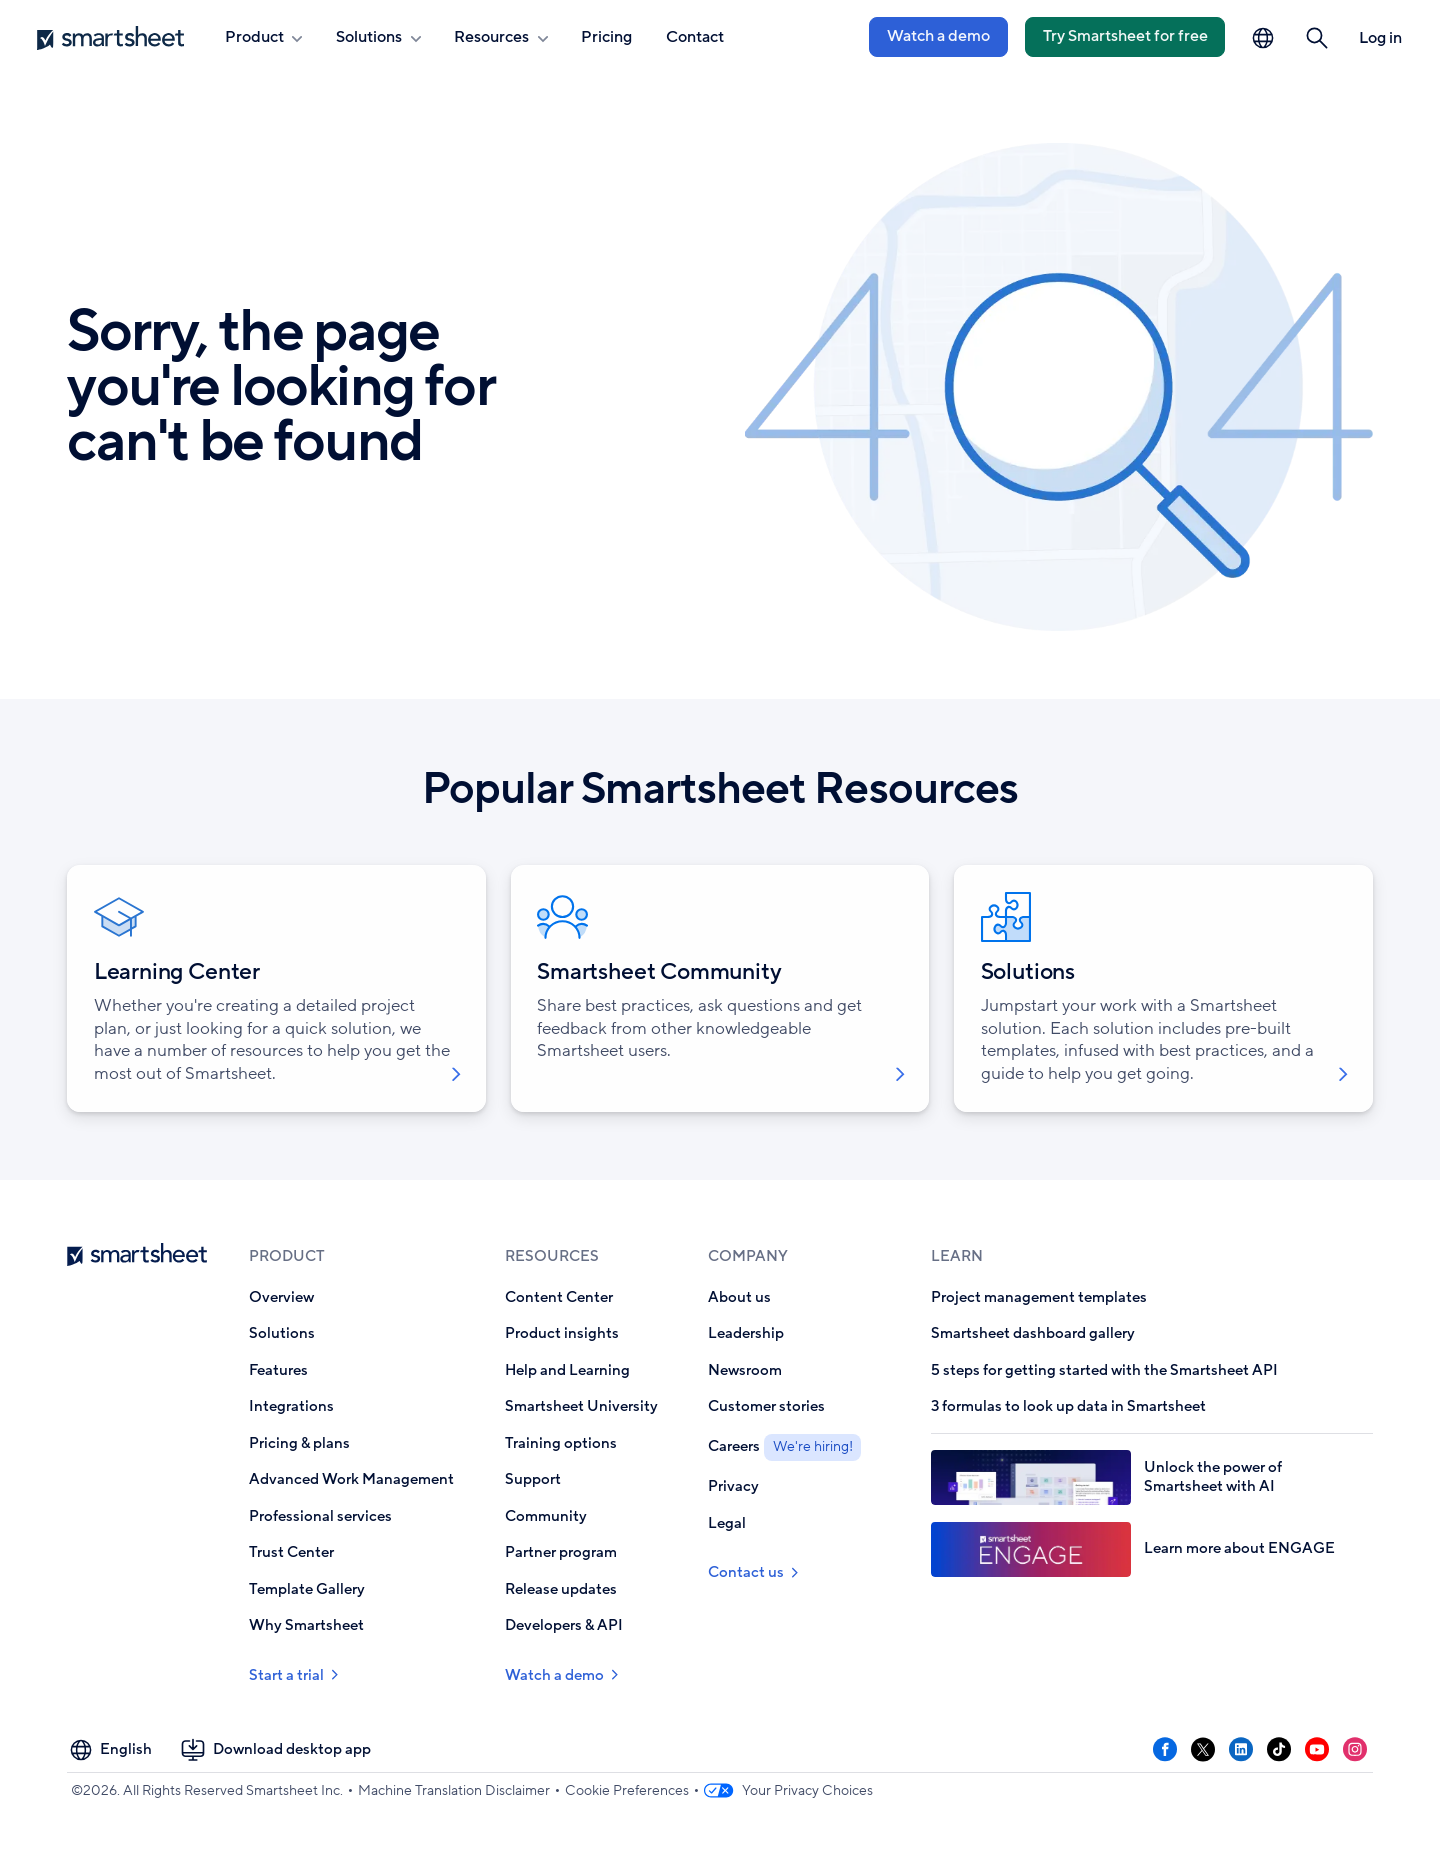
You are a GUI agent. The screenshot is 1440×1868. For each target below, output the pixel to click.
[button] (1317, 38)
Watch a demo (938, 36)
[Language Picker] (1263, 38)
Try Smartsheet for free (1125, 36)
